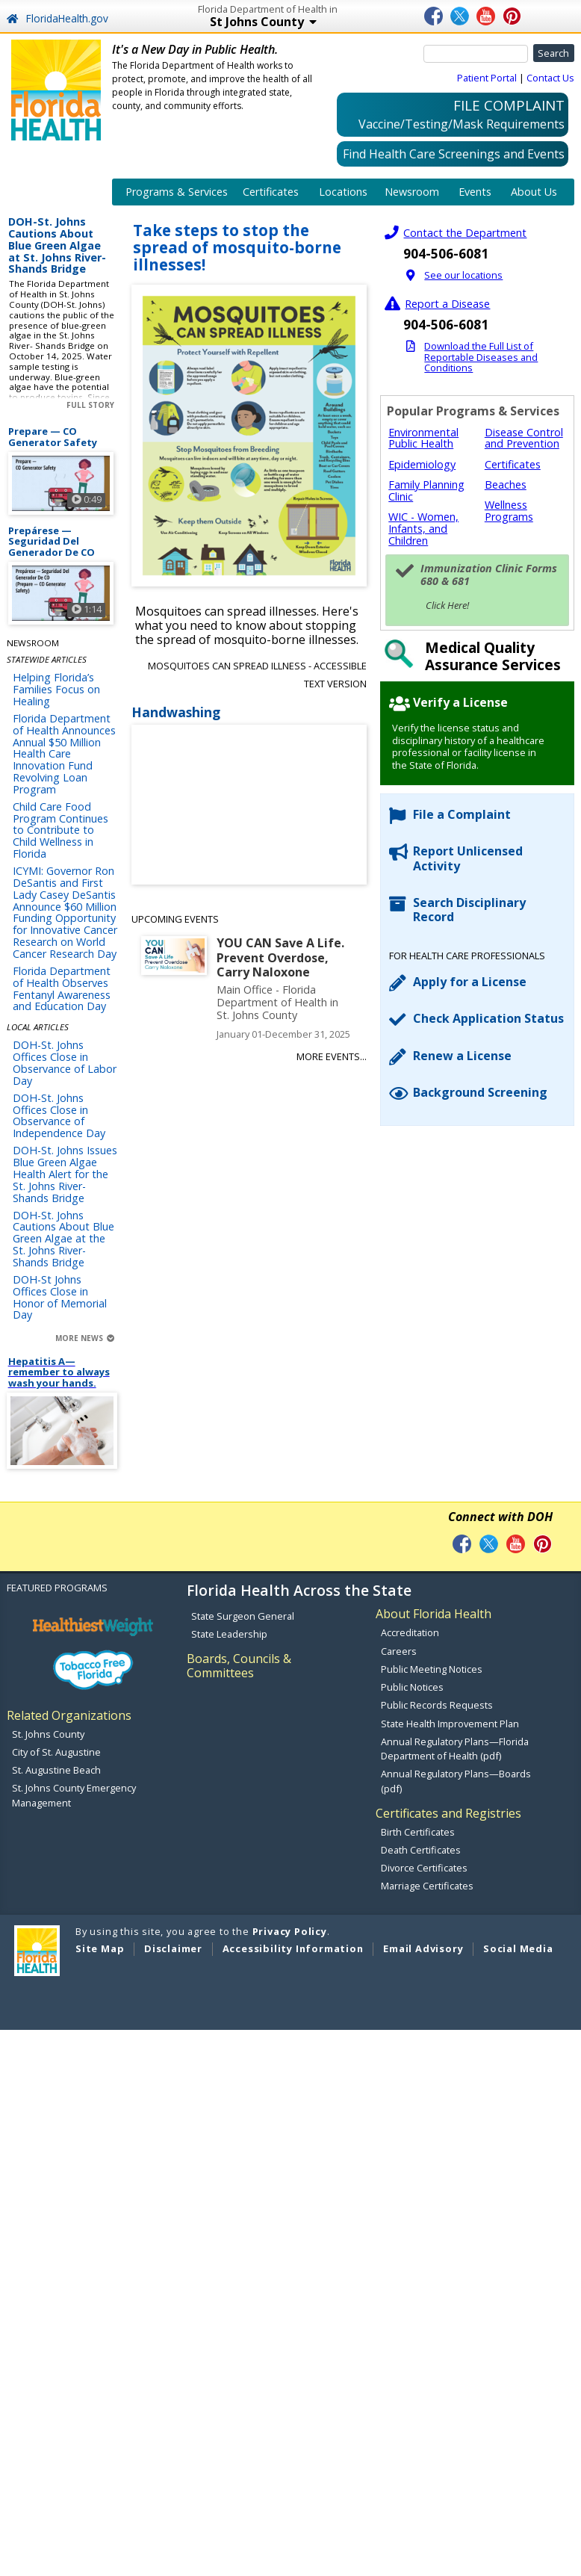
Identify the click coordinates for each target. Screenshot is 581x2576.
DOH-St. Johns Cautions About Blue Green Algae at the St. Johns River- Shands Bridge (63, 1238)
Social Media (518, 1948)
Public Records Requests (437, 1705)
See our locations (463, 275)
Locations (343, 192)
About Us (534, 192)
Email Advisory (423, 1948)
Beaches (505, 484)
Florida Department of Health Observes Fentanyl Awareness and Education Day (62, 988)
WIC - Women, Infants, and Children (423, 529)
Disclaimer (173, 1948)
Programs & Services (176, 192)
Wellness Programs (509, 511)
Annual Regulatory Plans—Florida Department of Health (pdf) (455, 1748)
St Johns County (311, 23)
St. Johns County (48, 1734)
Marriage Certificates (427, 1885)
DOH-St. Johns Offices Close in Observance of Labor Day (64, 1062)
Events (475, 192)
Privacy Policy (289, 1931)
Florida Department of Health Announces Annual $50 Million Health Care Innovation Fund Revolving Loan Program (64, 753)
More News (84, 1338)
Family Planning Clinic (426, 490)
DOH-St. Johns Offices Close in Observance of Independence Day (59, 1115)
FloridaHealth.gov (57, 18)
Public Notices (412, 1687)
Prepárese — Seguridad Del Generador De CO (51, 541)
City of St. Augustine (56, 1752)
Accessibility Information (293, 1948)
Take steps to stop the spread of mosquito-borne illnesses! (237, 247)
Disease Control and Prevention (524, 438)
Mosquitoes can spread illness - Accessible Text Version (257, 674)
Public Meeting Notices (431, 1669)
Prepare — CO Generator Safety (52, 437)
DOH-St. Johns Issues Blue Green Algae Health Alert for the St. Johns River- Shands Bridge (65, 1173)
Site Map (99, 1948)
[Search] (475, 54)
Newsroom (412, 192)
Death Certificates (421, 1850)
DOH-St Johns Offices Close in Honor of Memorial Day (60, 1297)
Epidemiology (422, 464)
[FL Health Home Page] (56, 89)
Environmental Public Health (423, 438)
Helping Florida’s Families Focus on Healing (56, 689)
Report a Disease (447, 304)
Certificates (271, 192)
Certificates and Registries (448, 1813)
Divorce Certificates (424, 1867)
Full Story (90, 405)
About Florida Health (433, 1614)
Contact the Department (464, 233)
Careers (399, 1651)
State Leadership (229, 1634)
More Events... (331, 1056)
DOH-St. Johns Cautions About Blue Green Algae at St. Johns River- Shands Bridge (57, 245)
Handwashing (175, 713)
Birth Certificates (418, 1832)
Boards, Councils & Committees (239, 1665)
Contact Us (550, 77)
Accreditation (410, 1632)
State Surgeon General (242, 1616)
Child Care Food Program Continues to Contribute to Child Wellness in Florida (60, 830)
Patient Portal (487, 77)
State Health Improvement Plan (450, 1723)
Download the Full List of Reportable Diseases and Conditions (481, 356)
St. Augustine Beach (56, 1770)
